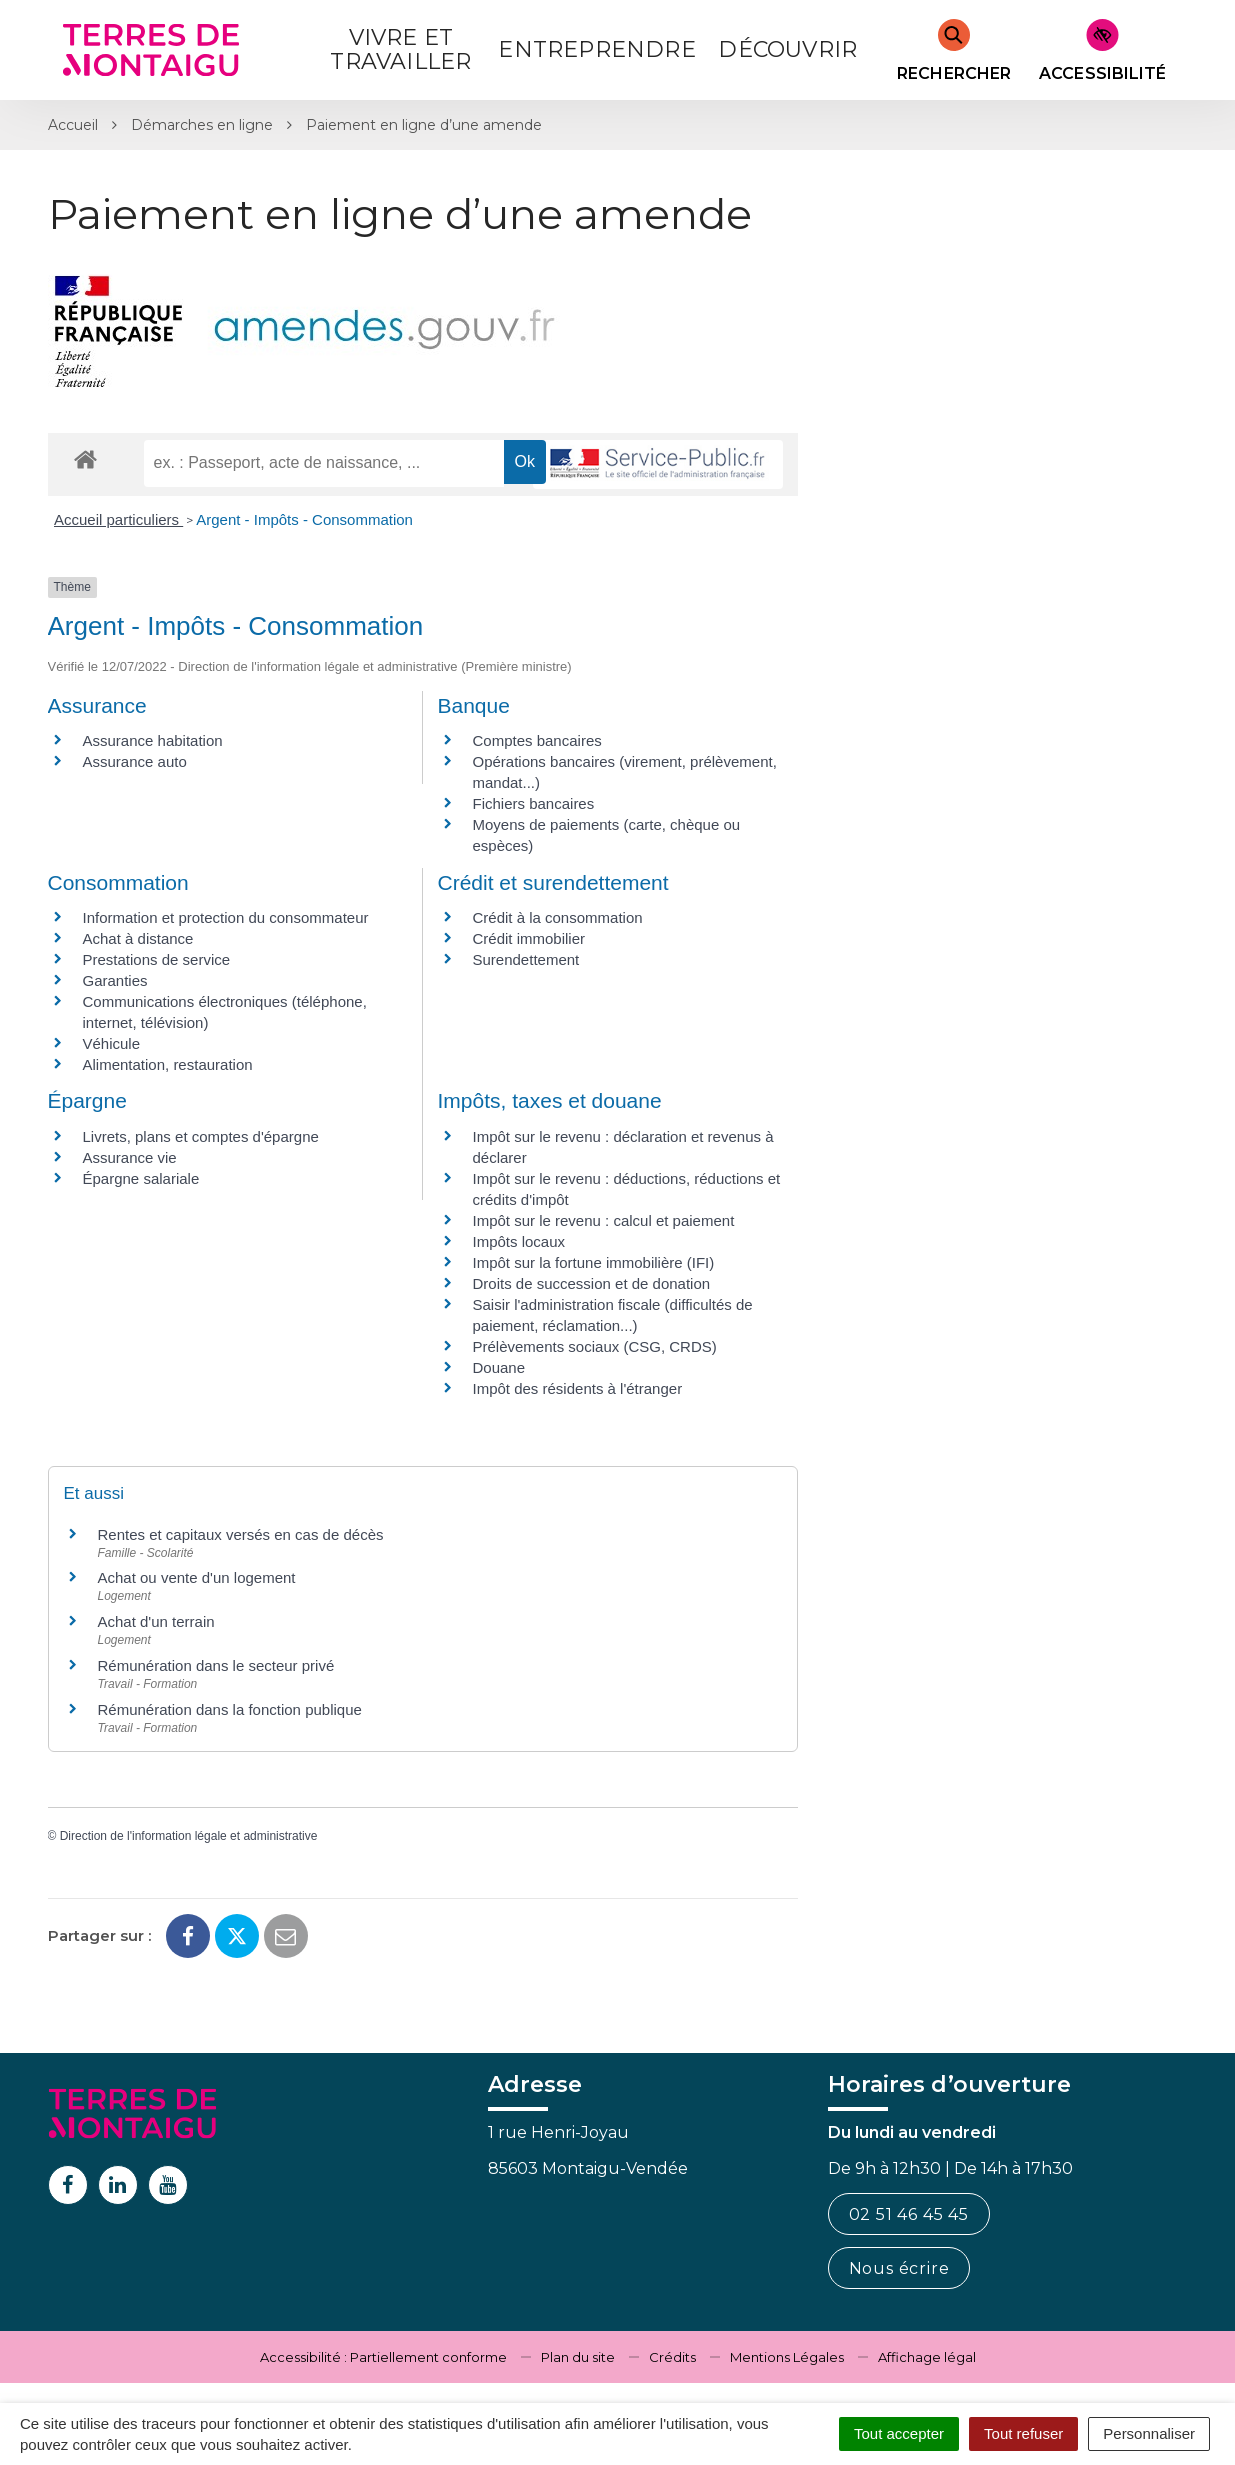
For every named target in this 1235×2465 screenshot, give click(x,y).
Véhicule (112, 1043)
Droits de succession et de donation (592, 1283)
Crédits (672, 2357)
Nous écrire (899, 2268)
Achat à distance (138, 938)
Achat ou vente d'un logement (197, 1577)
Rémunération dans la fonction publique (230, 1709)
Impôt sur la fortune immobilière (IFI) (594, 1262)
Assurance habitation (153, 740)
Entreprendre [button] (596, 49)
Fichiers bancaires (534, 803)
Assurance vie (130, 1157)
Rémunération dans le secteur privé (216, 1665)
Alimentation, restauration (168, 1064)
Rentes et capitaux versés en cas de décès (241, 1534)
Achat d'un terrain (156, 1621)
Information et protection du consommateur (226, 917)
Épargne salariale (141, 1178)
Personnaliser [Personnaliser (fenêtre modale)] (1149, 2433)
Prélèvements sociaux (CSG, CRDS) (595, 1346)
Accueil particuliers (118, 519)
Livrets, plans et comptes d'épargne (201, 1136)
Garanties (115, 980)
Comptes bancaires (537, 740)
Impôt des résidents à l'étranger (578, 1388)
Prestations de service (157, 959)
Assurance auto (135, 761)
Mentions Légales (787, 2357)
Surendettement (526, 959)
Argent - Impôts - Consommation (304, 519)
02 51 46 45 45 (909, 2214)
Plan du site (578, 2357)
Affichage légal (927, 2357)
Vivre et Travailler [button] (400, 49)
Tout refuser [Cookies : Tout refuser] (1023, 2433)
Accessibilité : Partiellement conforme (383, 2357)
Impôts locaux (519, 1241)
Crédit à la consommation (558, 917)
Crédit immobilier (529, 938)
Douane (499, 1367)
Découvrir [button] (787, 49)
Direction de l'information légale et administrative (189, 1836)
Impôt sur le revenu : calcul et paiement (604, 1220)
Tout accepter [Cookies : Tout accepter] (899, 2433)
